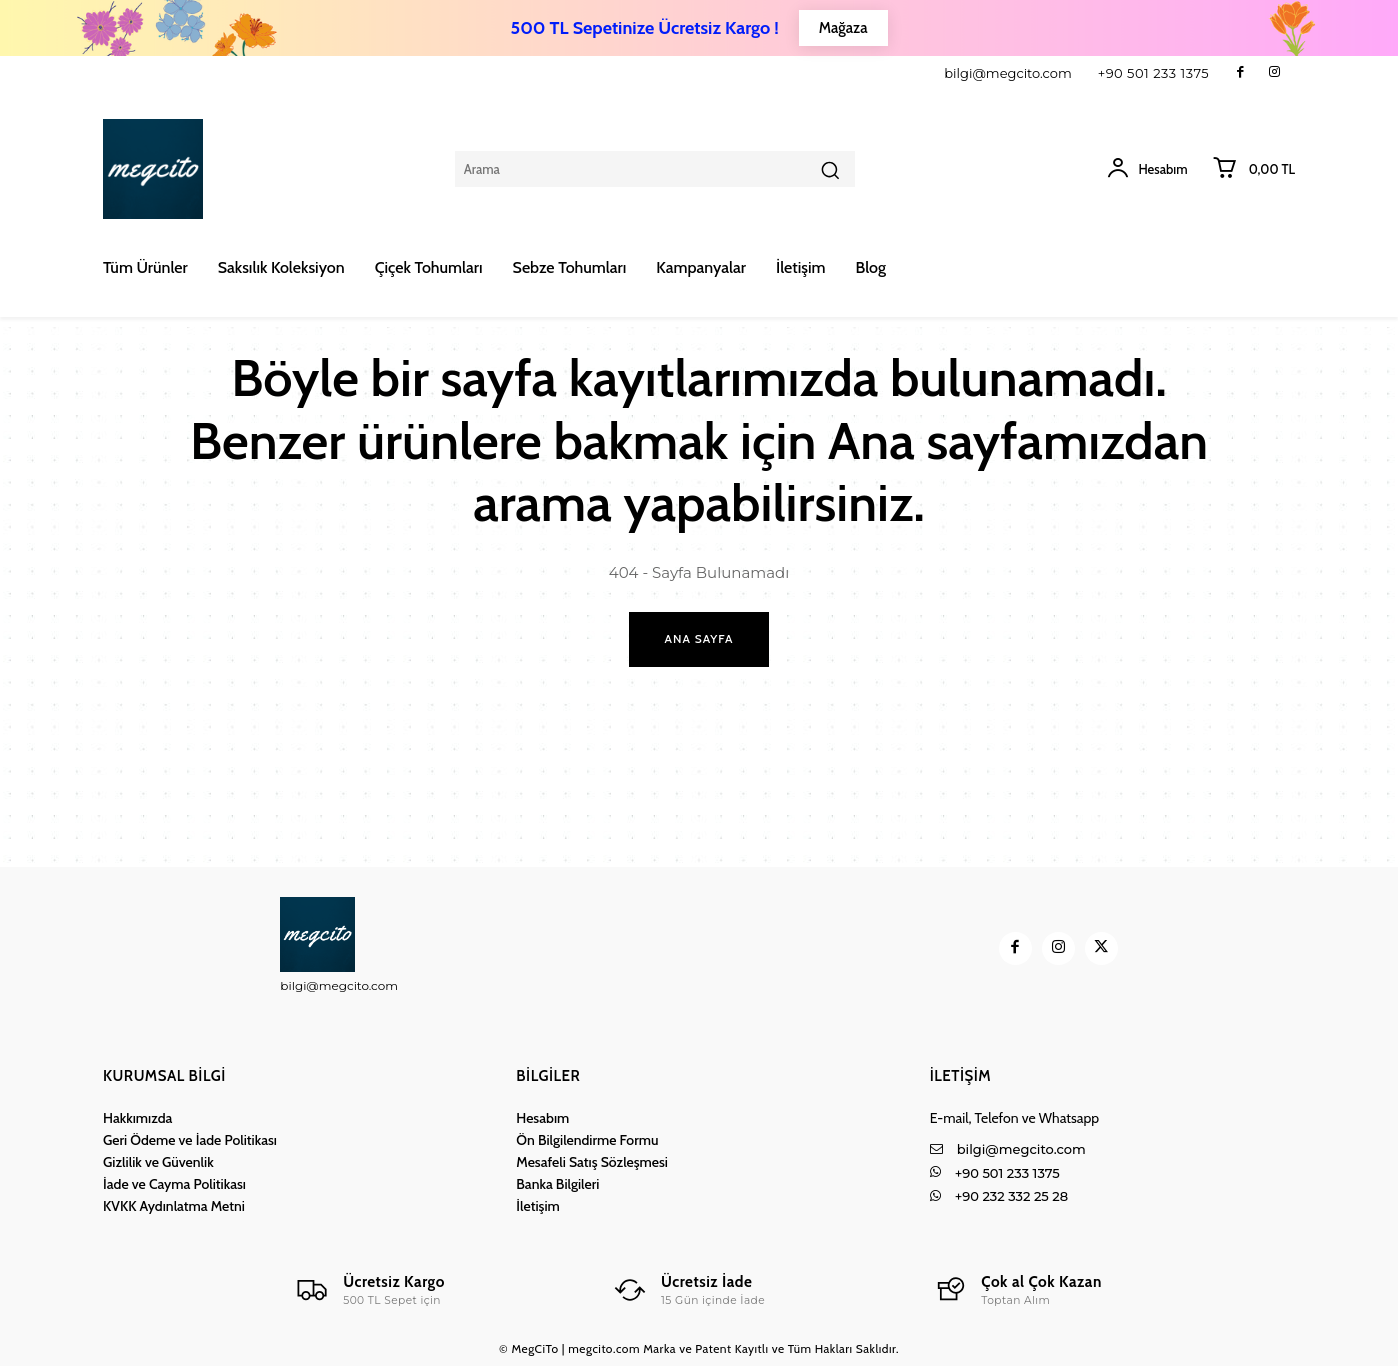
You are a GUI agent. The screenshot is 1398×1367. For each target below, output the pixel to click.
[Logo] (368, 1291)
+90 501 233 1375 (1154, 73)
